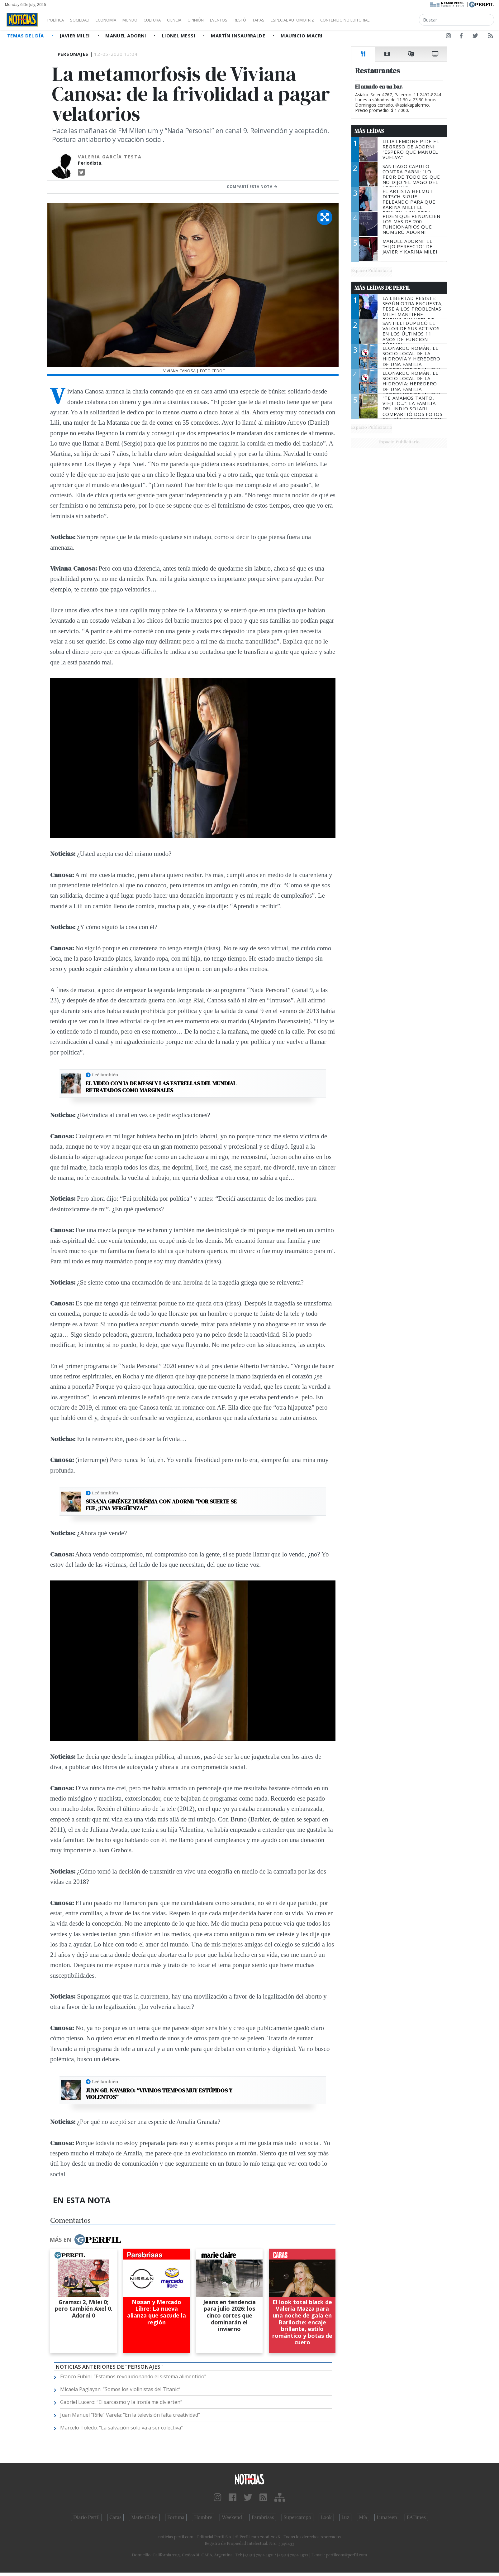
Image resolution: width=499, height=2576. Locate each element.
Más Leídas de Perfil (382, 288)
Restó (272, 20)
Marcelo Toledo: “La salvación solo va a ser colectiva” (121, 2427)
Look (326, 2517)
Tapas (294, 20)
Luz (345, 2517)
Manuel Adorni (126, 35)
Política (58, 20)
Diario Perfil (86, 2517)
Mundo (144, 20)
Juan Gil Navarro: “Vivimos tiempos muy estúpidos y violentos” (159, 2094)
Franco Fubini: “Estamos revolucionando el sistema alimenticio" (133, 2376)
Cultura (170, 20)
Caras (115, 2517)
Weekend (232, 2517)
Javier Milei (75, 35)
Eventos (248, 20)
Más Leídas (369, 131)
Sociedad (86, 20)
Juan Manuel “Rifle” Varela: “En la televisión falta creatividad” (130, 2414)
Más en (85, 2239)
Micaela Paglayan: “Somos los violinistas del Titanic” (120, 2389)
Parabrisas (263, 2517)
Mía (363, 2517)
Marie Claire (144, 2517)
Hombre (203, 2517)
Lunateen (387, 2517)
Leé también (105, 1075)
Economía (116, 20)
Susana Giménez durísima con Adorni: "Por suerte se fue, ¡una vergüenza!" (161, 1505)
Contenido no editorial (398, 20)
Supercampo (297, 2517)
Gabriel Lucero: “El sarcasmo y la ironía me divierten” (121, 2402)
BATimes (416, 2517)
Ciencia (196, 20)
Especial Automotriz (334, 20)
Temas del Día (26, 35)
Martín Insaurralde (239, 35)
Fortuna (175, 2517)
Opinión (221, 20)
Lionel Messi (179, 35)
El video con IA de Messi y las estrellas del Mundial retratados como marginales (161, 1086)
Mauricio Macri (301, 35)
